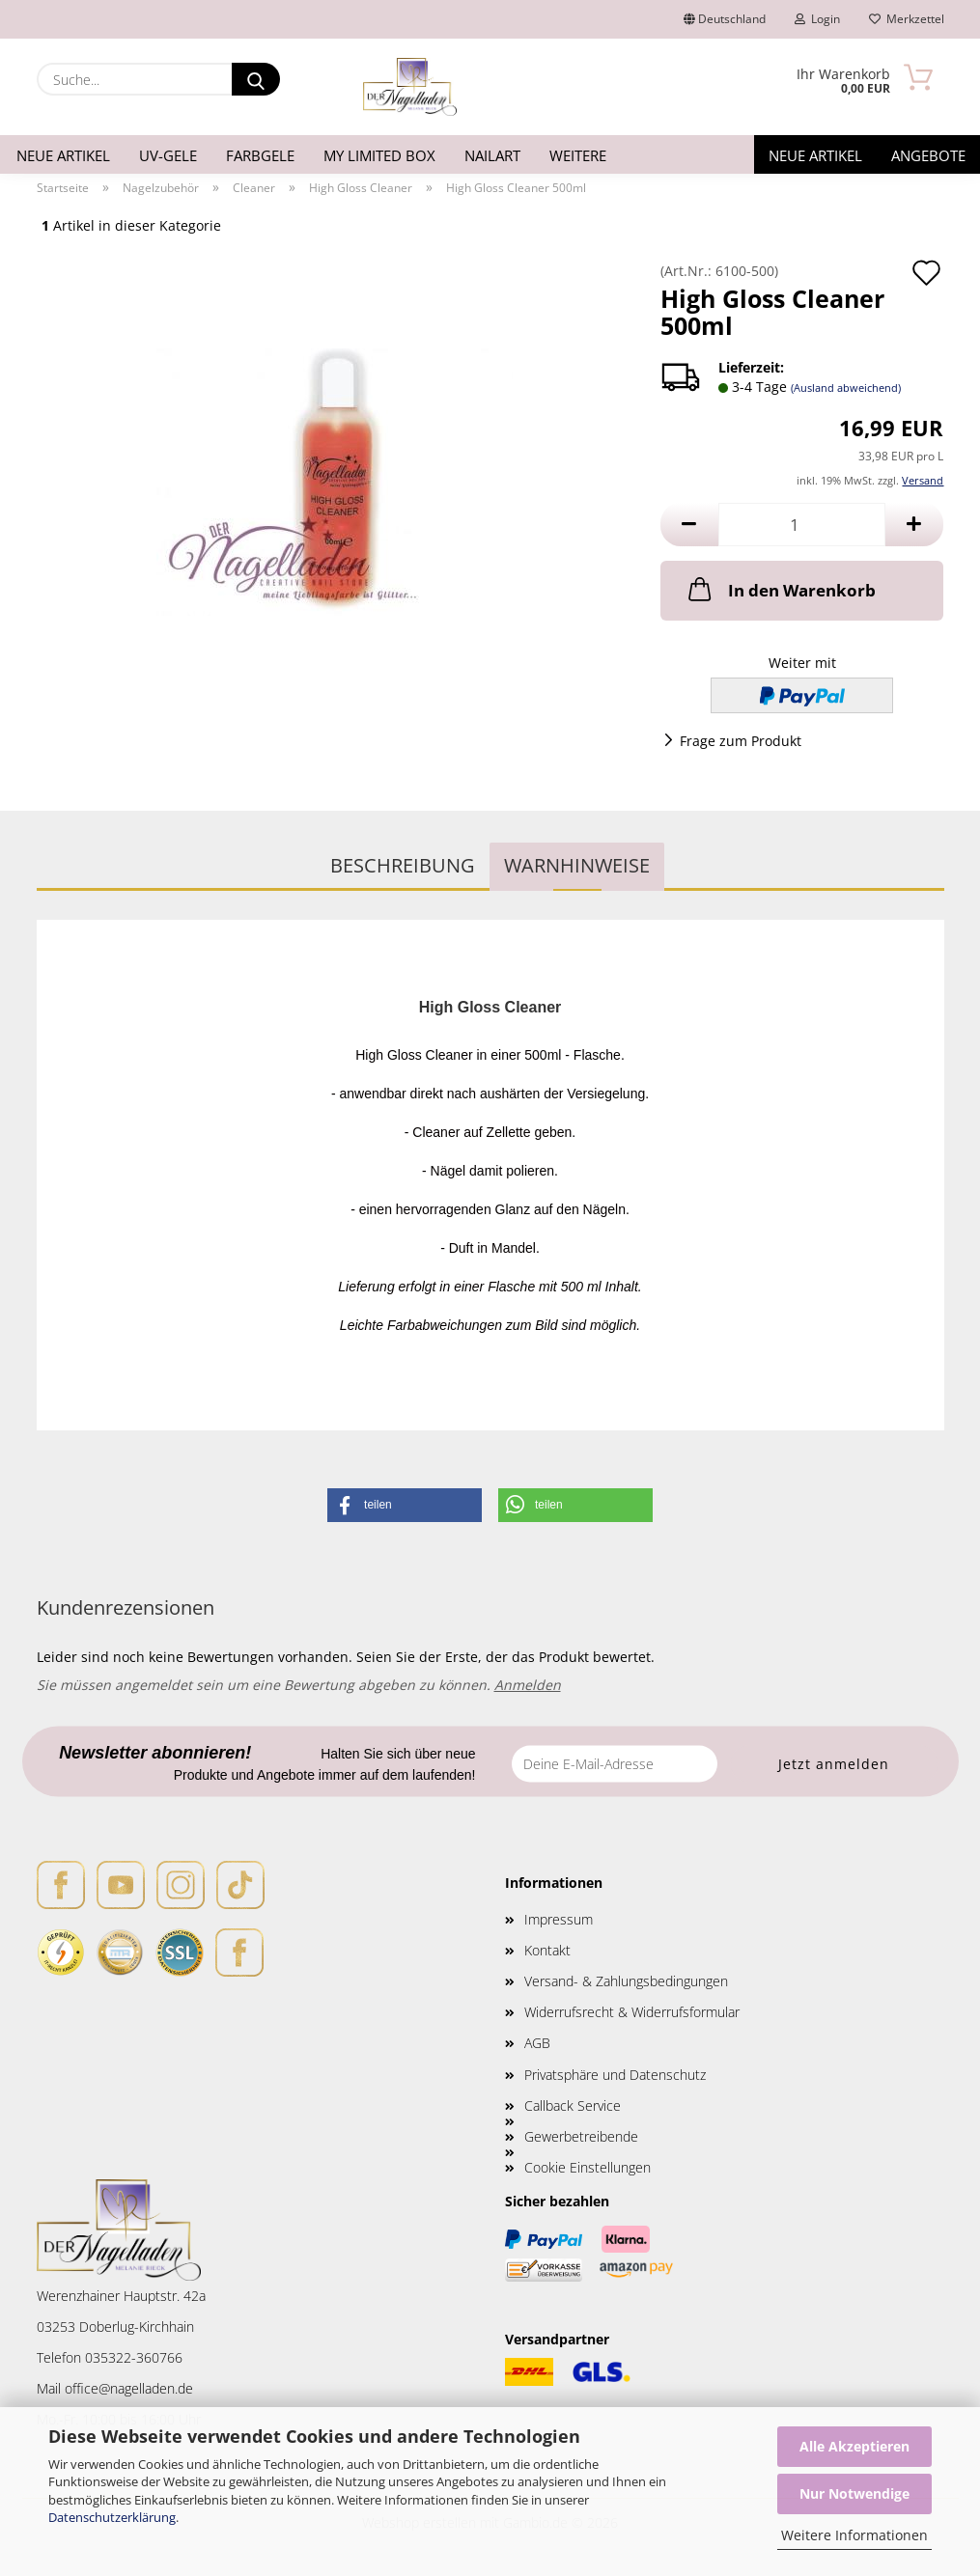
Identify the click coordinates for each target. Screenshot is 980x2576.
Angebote (928, 155)
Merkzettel (906, 19)
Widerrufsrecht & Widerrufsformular (632, 2012)
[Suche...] (256, 79)
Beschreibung (402, 865)
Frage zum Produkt (740, 741)
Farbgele (260, 155)
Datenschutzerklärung (112, 2517)
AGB (537, 2043)
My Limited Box (379, 155)
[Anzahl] (801, 524)
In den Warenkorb (780, 588)
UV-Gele (168, 155)
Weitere (577, 155)
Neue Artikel (63, 155)
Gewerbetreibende (581, 2136)
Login (817, 19)
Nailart (492, 155)
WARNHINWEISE (577, 865)
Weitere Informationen (854, 2535)
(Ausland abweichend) (846, 387)
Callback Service (572, 2105)
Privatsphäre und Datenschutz (615, 2074)
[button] (689, 524)
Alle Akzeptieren (854, 2446)
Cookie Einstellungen (587, 2167)
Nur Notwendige (854, 2493)
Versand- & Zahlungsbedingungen (626, 1981)
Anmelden (527, 1685)
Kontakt (547, 1950)
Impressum (558, 1919)
